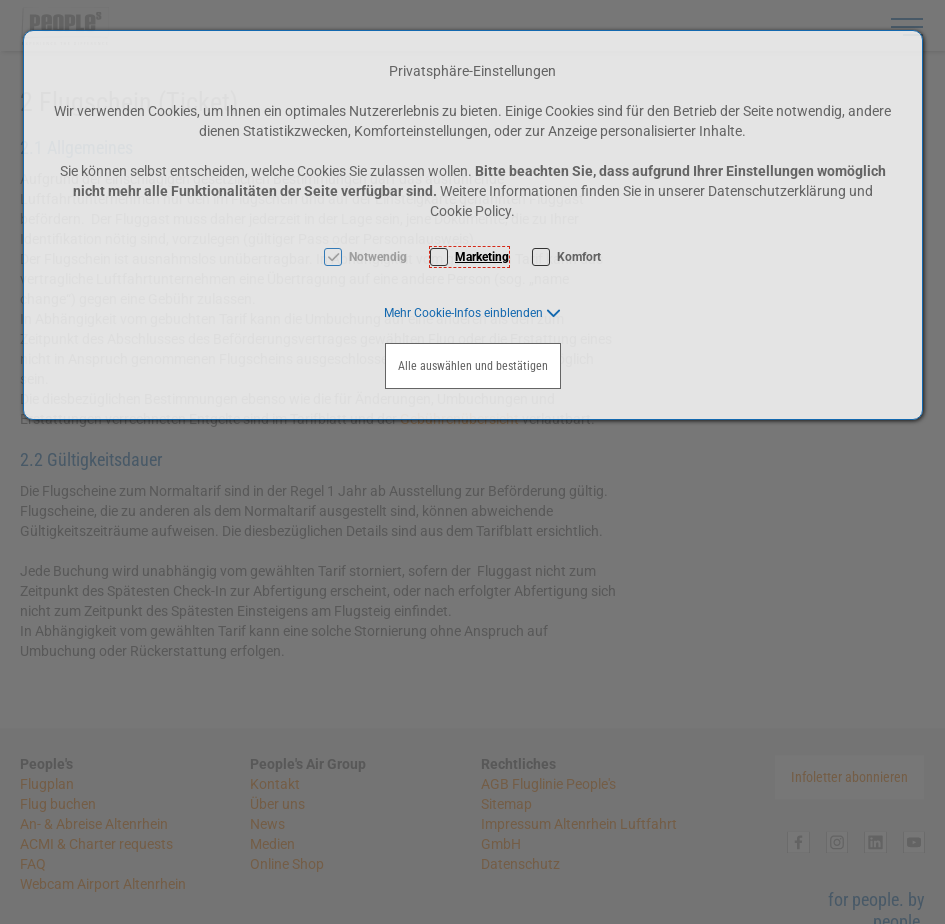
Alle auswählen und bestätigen (473, 366)
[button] (472, 313)
